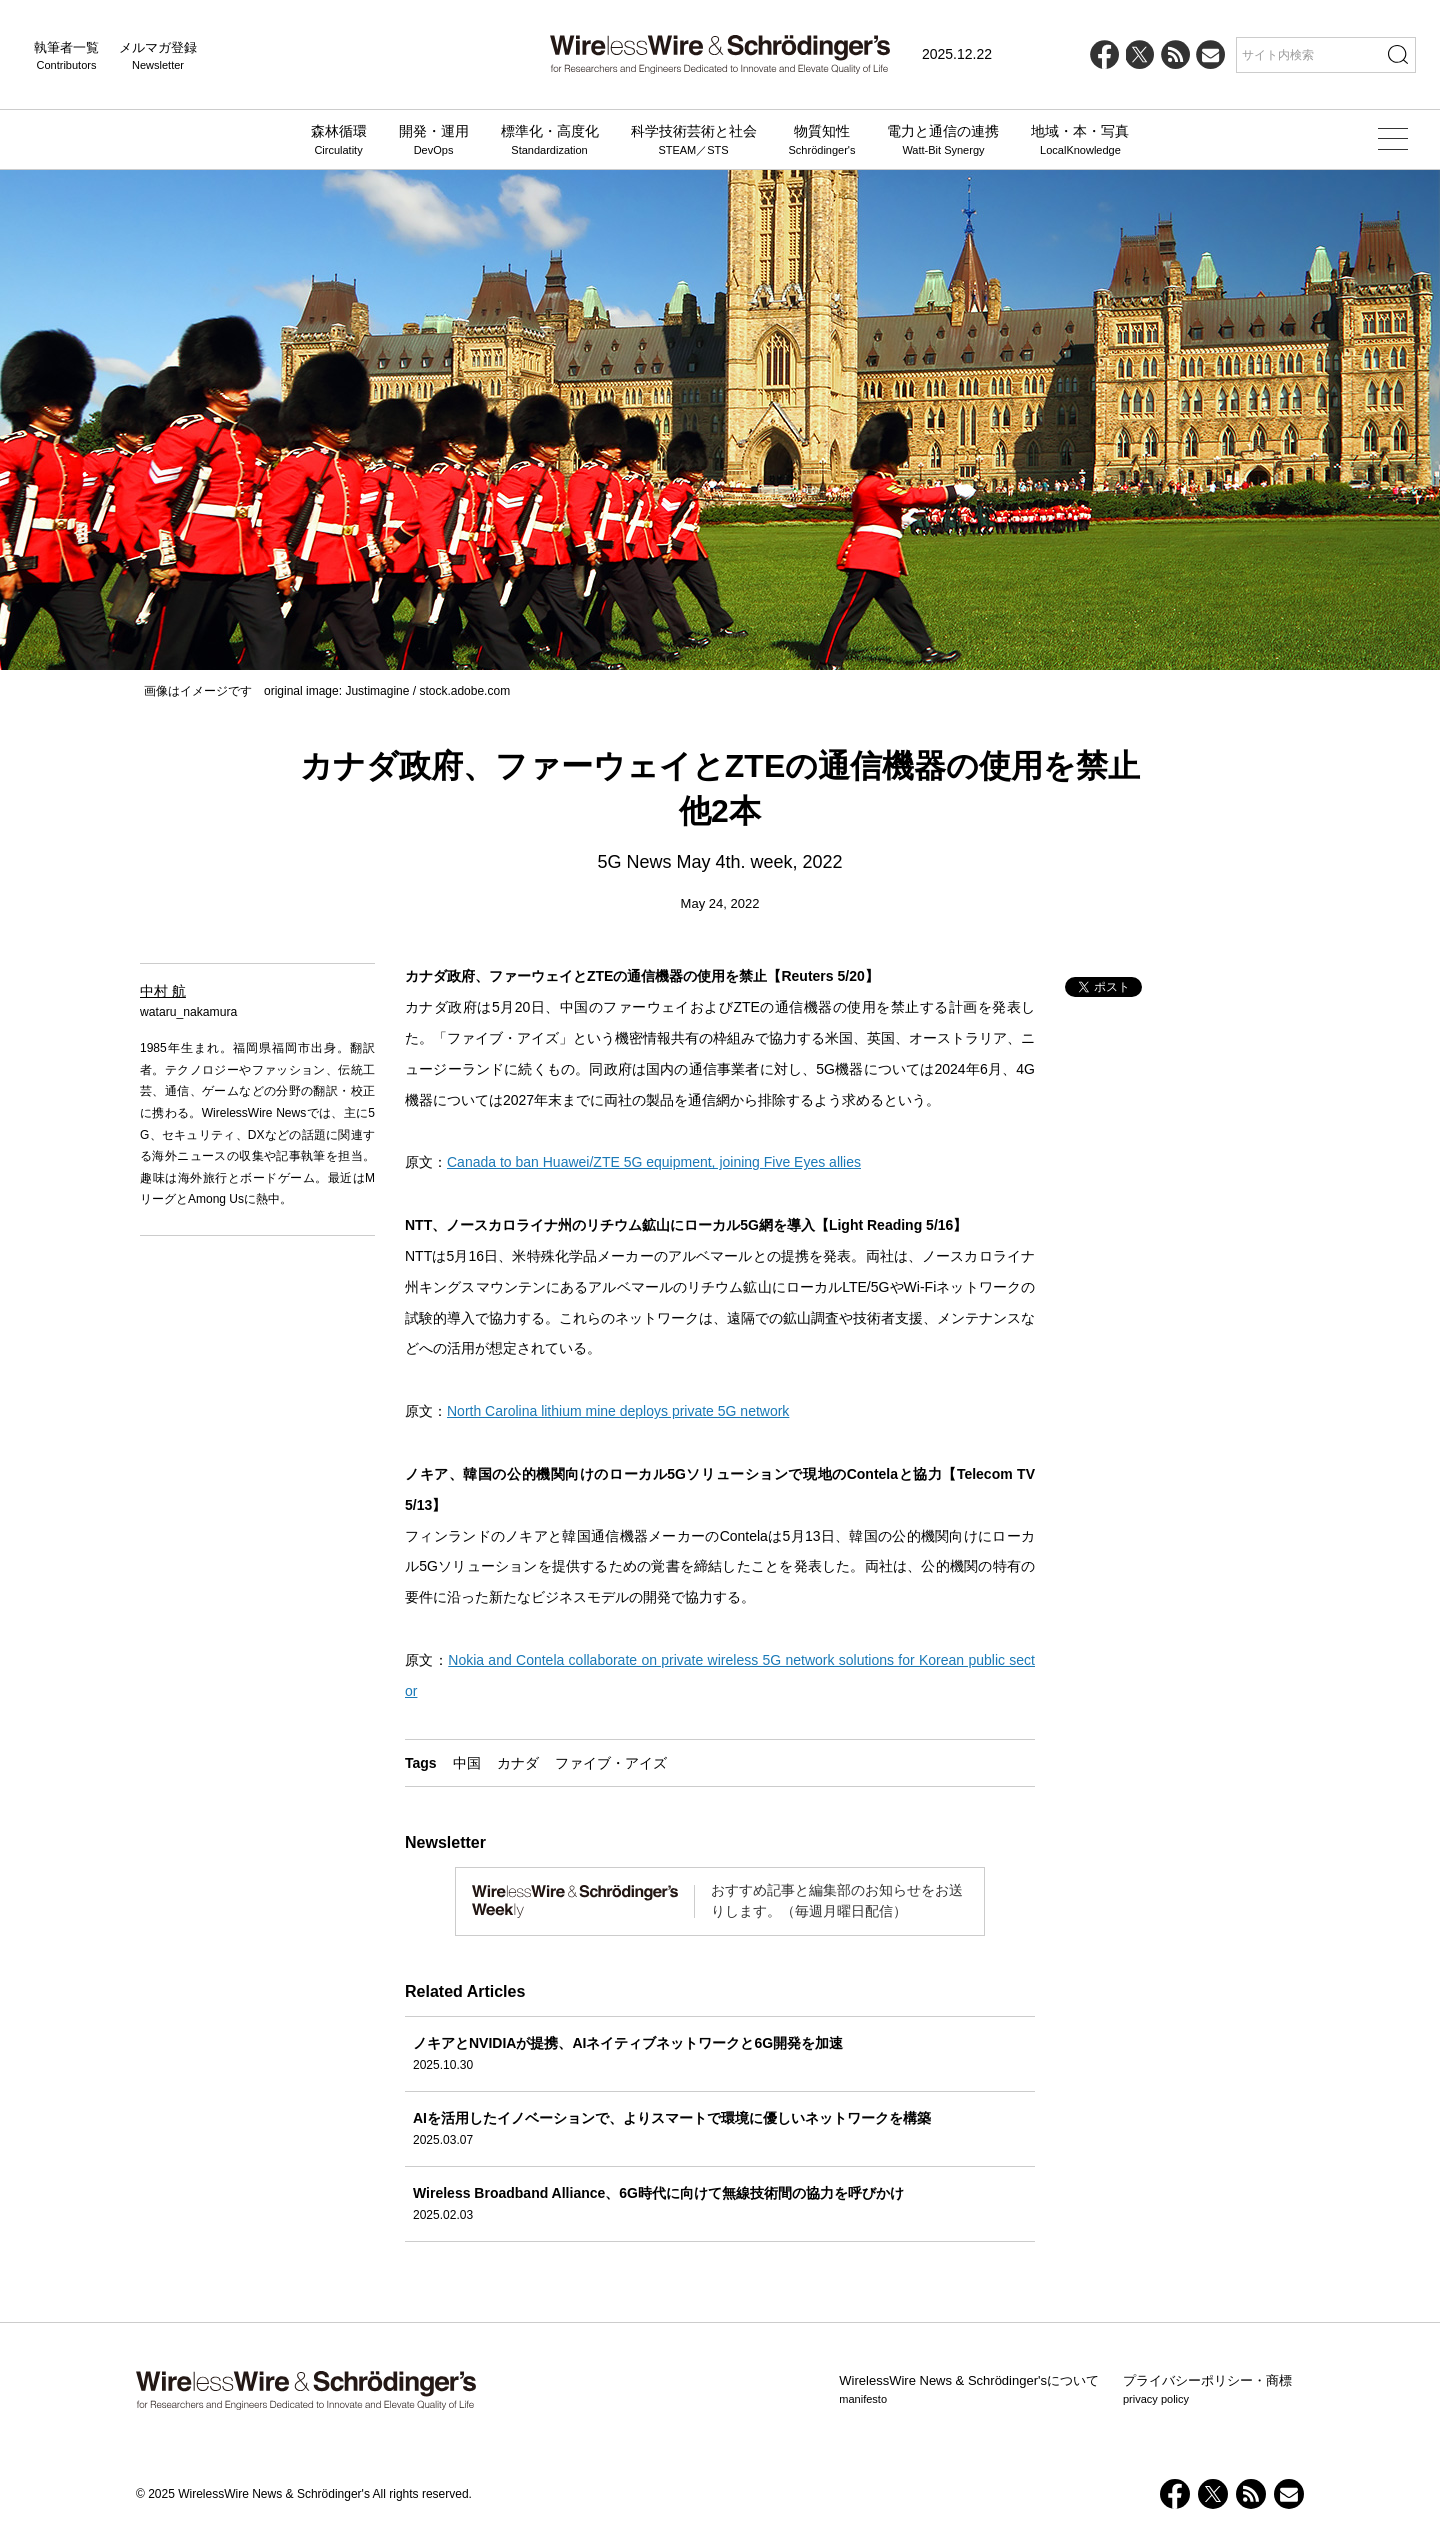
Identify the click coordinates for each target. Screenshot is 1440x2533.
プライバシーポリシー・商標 (1207, 2390)
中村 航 (163, 991)
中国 (467, 1763)
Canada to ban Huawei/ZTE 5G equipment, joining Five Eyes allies (654, 1162)
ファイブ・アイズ (611, 1763)
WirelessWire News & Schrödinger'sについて (969, 2390)
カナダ (518, 1763)
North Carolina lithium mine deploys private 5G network (618, 1411)
